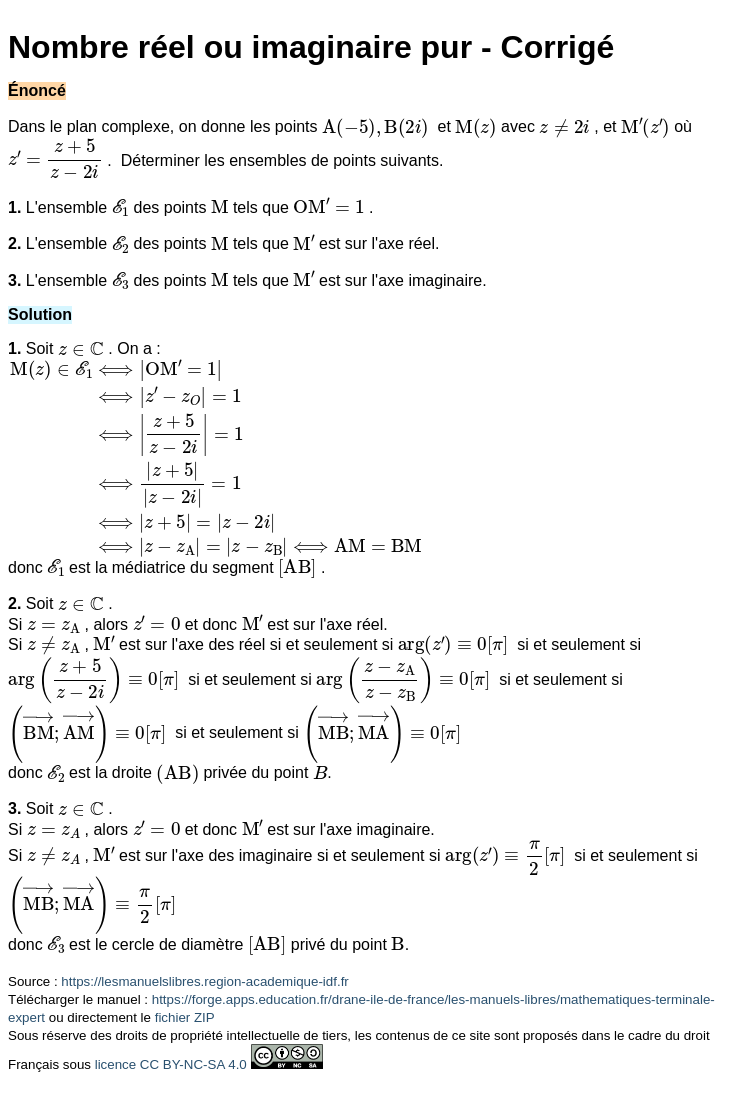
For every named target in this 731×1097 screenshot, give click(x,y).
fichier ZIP (185, 1017)
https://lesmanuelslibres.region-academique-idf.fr (204, 981)
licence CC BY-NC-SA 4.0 (171, 1064)
